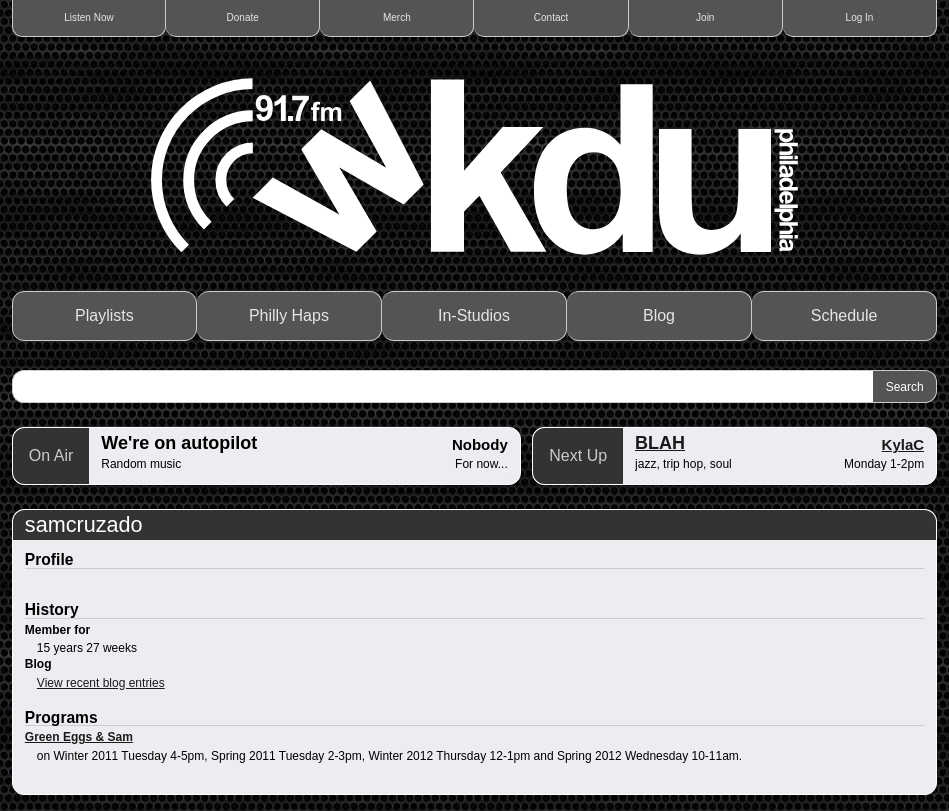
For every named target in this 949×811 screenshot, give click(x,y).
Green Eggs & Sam (79, 737)
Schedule (844, 315)
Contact (551, 17)
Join (705, 17)
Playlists (104, 315)
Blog (659, 315)
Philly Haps (289, 315)
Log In (860, 17)
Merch (397, 17)
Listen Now (88, 17)
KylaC (903, 444)
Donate (243, 17)
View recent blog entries (101, 683)
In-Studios (474, 315)
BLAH (660, 443)
